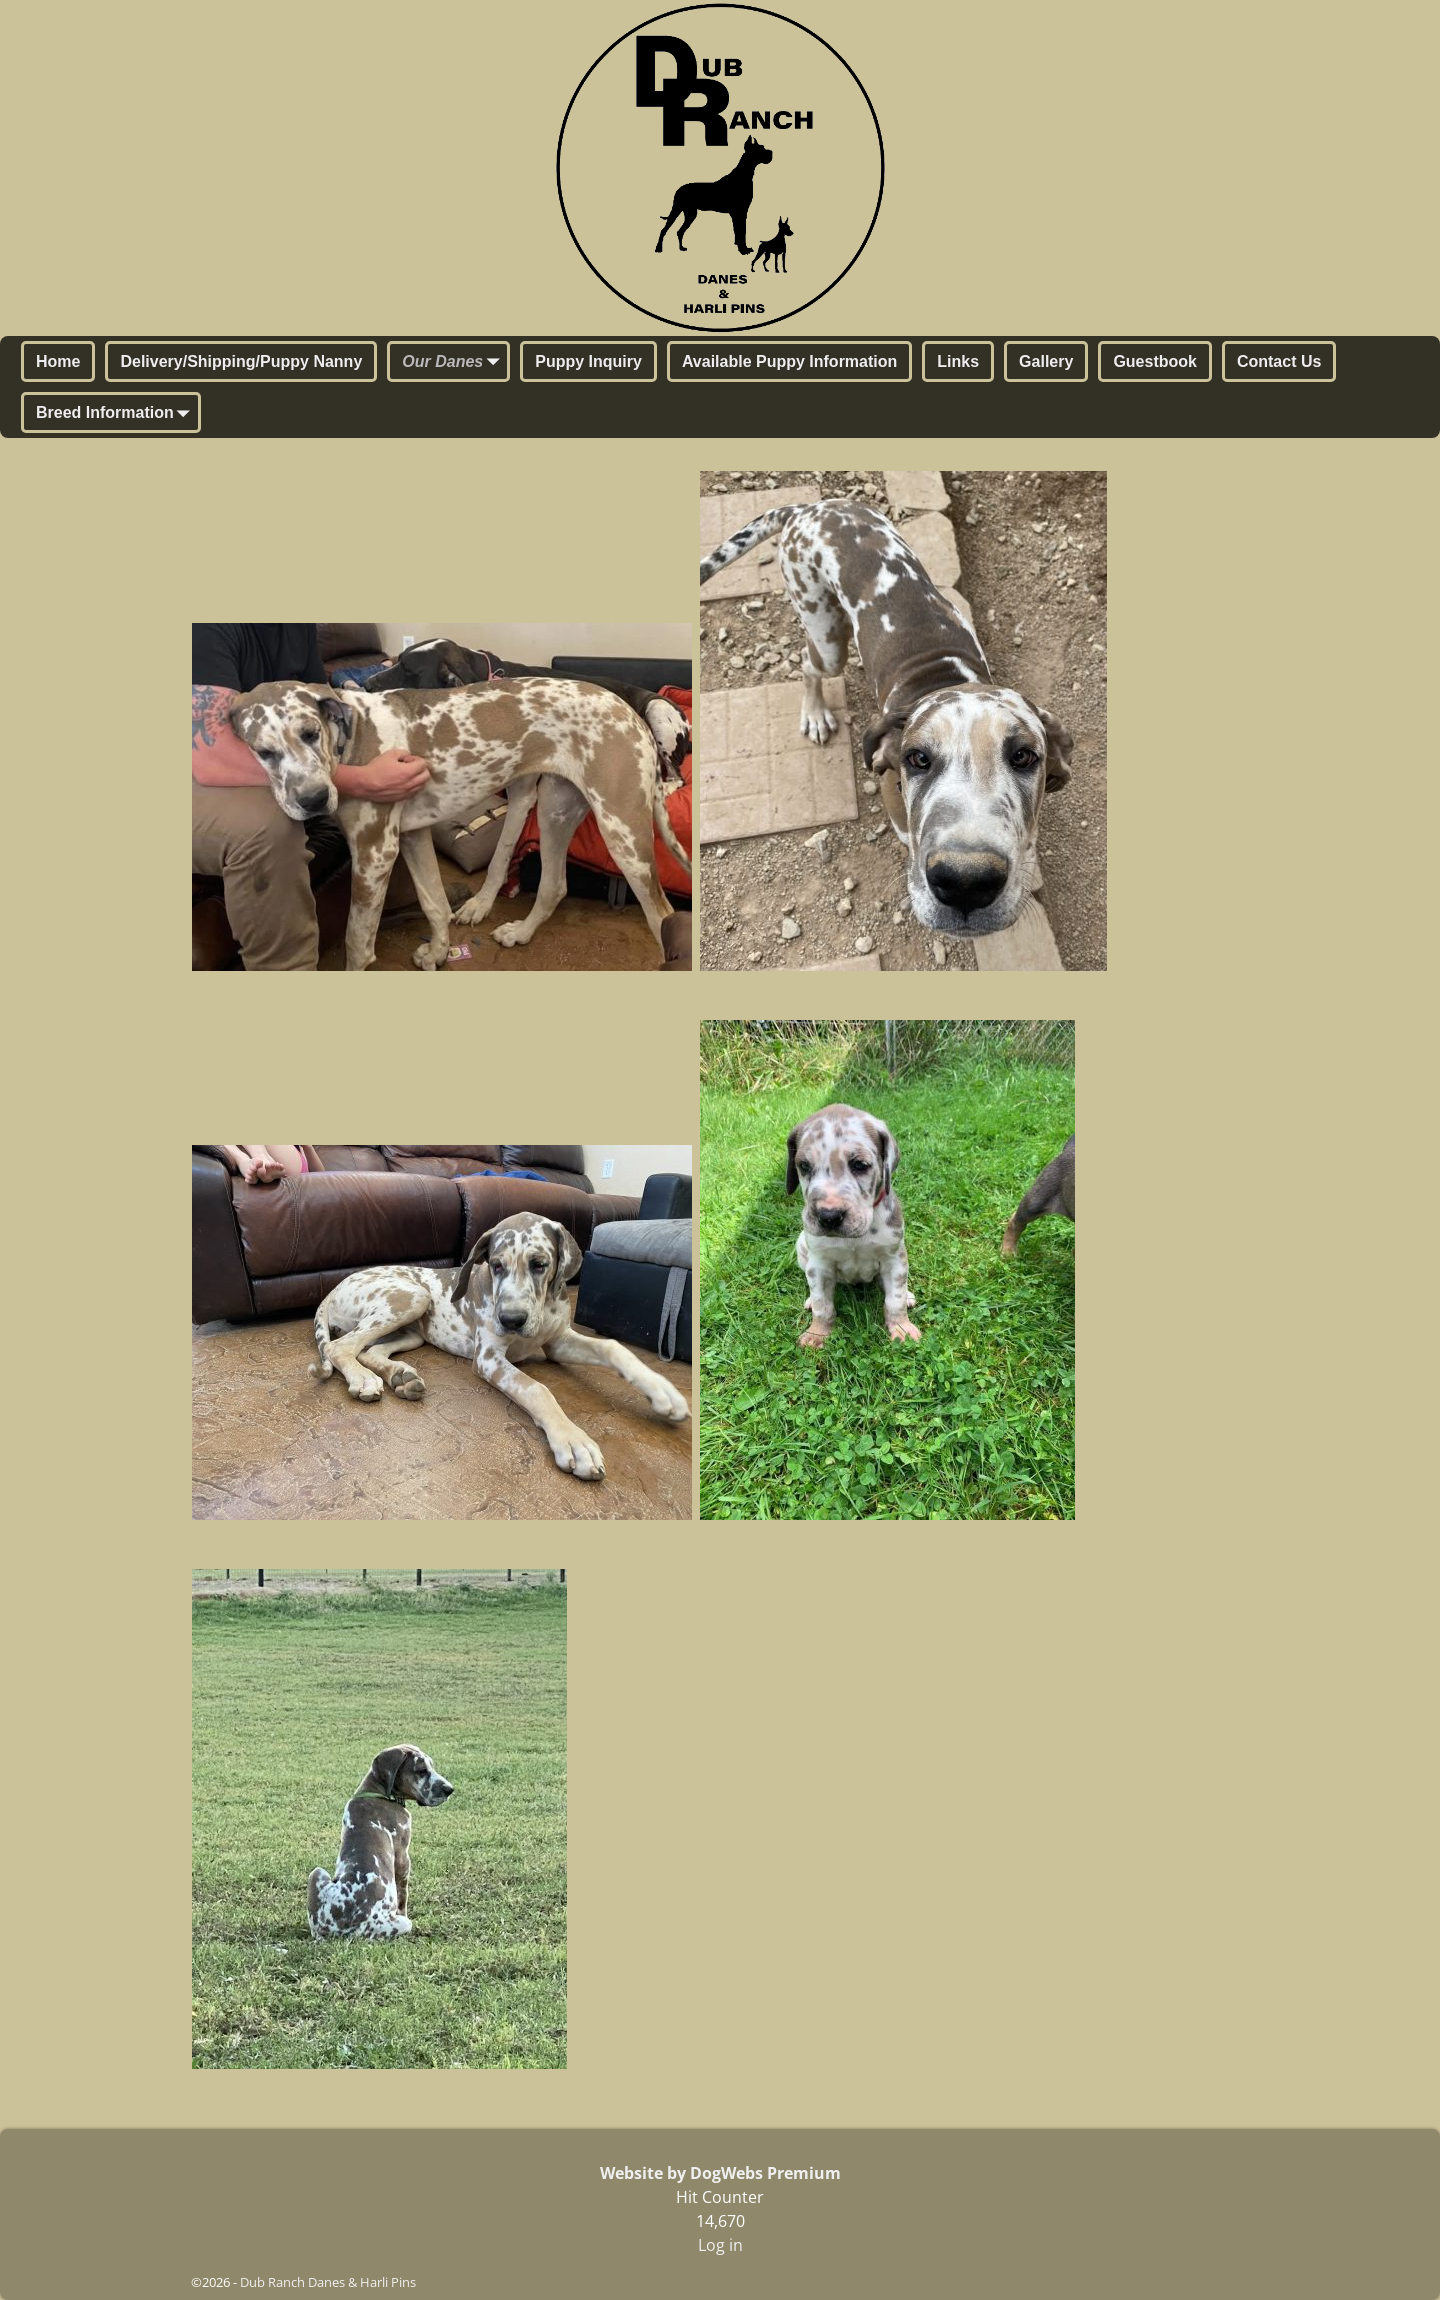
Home (58, 361)
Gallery (1046, 361)
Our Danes (454, 363)
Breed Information (117, 414)
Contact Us (1279, 361)
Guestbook (1155, 361)
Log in (720, 2245)
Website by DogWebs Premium (720, 2173)
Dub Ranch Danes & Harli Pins (328, 2282)
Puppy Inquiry (588, 361)
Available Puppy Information (789, 361)
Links (958, 361)
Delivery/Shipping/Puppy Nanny (241, 361)
